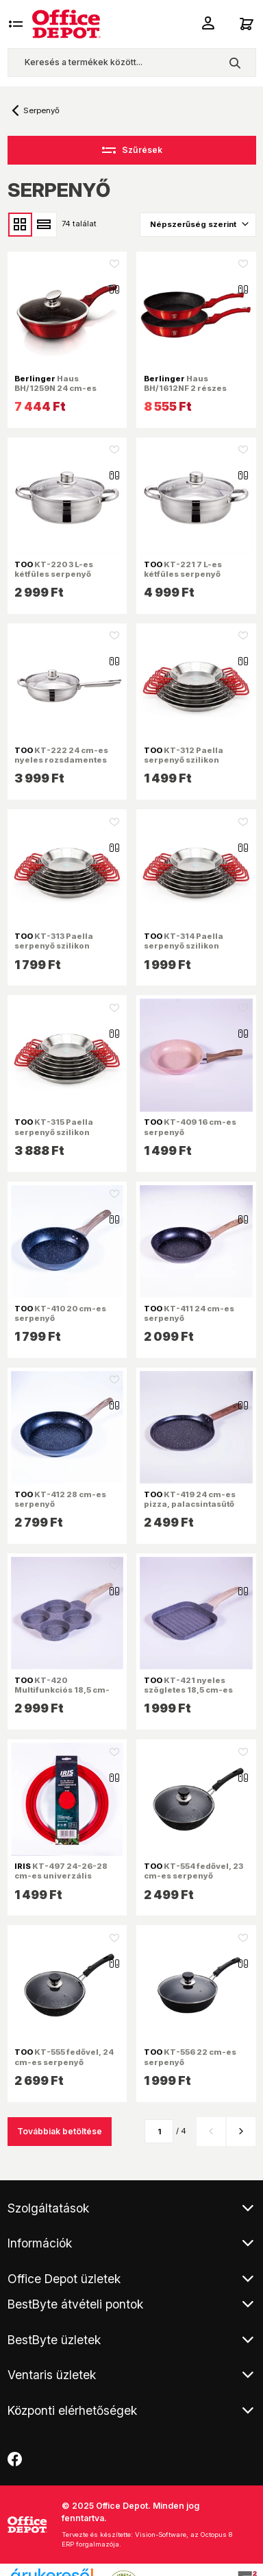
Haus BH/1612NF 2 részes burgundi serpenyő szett (195, 388)
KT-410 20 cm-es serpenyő (60, 1313)
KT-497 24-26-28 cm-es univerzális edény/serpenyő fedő (61, 1875)
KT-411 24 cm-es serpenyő (189, 1313)
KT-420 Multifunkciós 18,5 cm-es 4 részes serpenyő (62, 1689)
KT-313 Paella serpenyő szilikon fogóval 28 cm (53, 945)
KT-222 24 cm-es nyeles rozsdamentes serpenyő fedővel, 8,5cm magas (66, 765)
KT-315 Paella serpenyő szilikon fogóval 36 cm (53, 1131)
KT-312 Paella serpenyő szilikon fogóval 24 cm (183, 760)
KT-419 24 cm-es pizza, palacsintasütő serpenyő (190, 1504)
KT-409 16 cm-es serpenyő (190, 1126)
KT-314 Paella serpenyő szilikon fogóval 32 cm (183, 945)
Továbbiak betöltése (59, 2131)
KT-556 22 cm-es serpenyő (190, 2056)
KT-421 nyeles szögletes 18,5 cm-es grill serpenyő (188, 1689)
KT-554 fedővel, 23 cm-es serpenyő (193, 1871)
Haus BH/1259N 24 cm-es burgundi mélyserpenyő (65, 388)
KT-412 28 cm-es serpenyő (60, 1499)
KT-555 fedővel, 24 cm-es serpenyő (64, 2056)
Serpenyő (41, 110)
